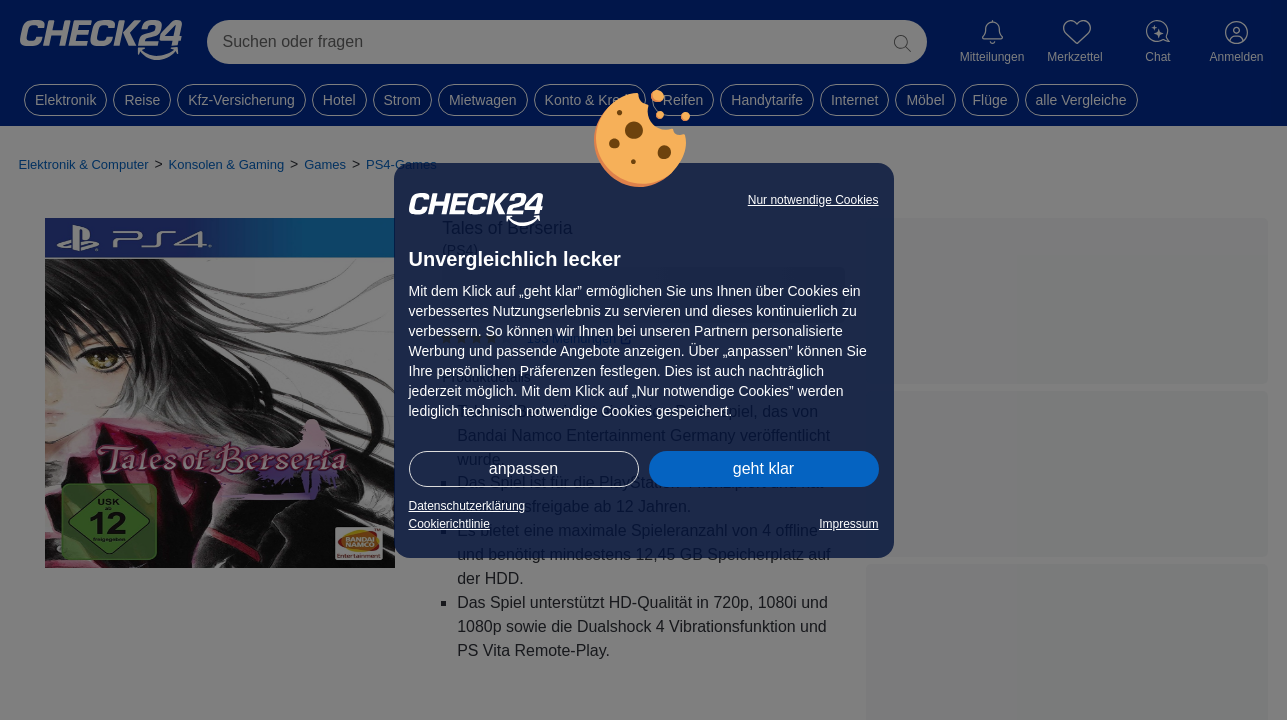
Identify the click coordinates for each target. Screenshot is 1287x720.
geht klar (763, 468)
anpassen (523, 468)
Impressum (848, 524)
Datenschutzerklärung (467, 506)
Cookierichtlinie (449, 524)
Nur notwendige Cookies (813, 200)
